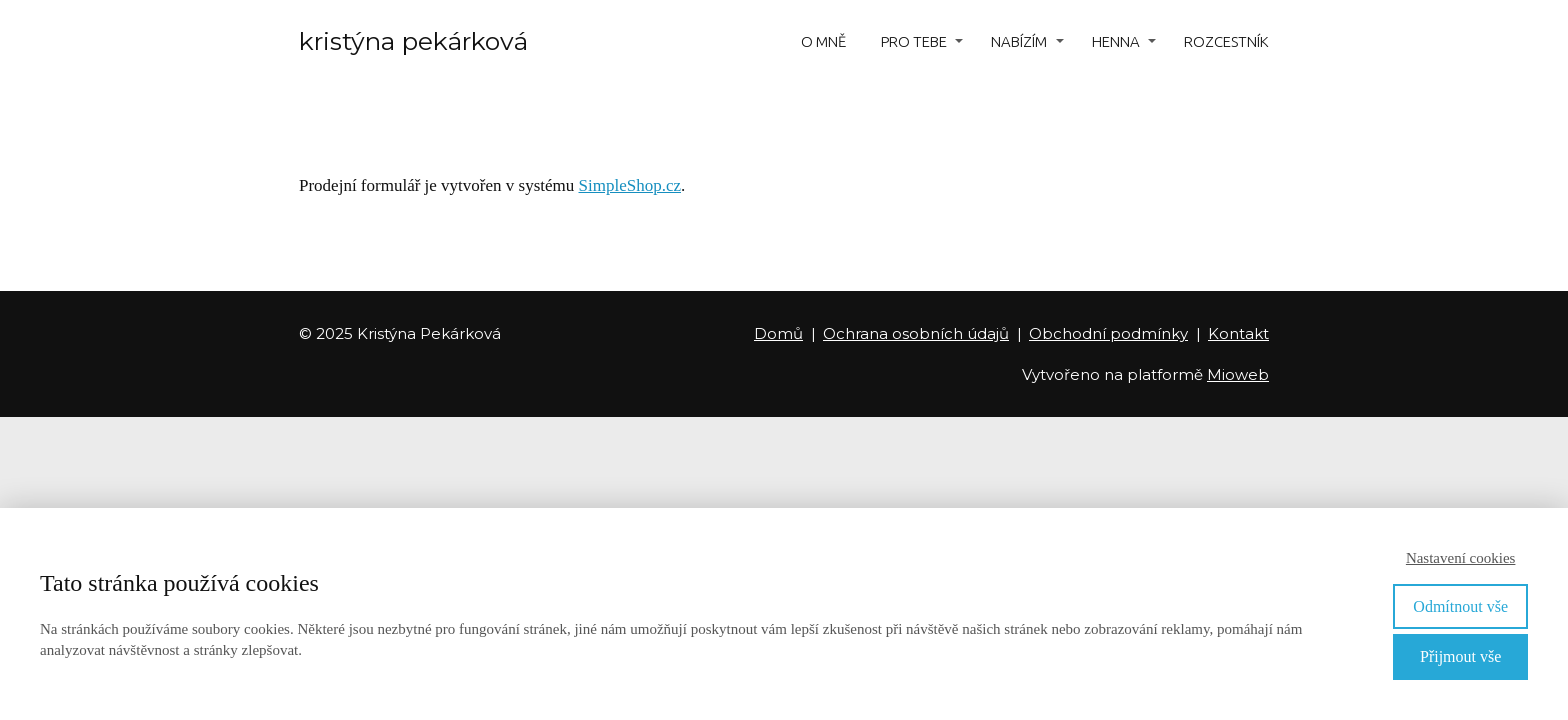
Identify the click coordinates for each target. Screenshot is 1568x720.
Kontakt (1238, 333)
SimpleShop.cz (630, 185)
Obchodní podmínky (1108, 333)
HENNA (1116, 41)
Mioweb (1238, 374)
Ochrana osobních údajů (916, 333)
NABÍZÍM (1019, 41)
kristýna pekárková (413, 41)
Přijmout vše (1460, 656)
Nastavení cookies (1461, 558)
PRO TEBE (914, 41)
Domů (778, 333)
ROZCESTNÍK (1226, 41)
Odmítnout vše (1460, 606)
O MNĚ (823, 41)
